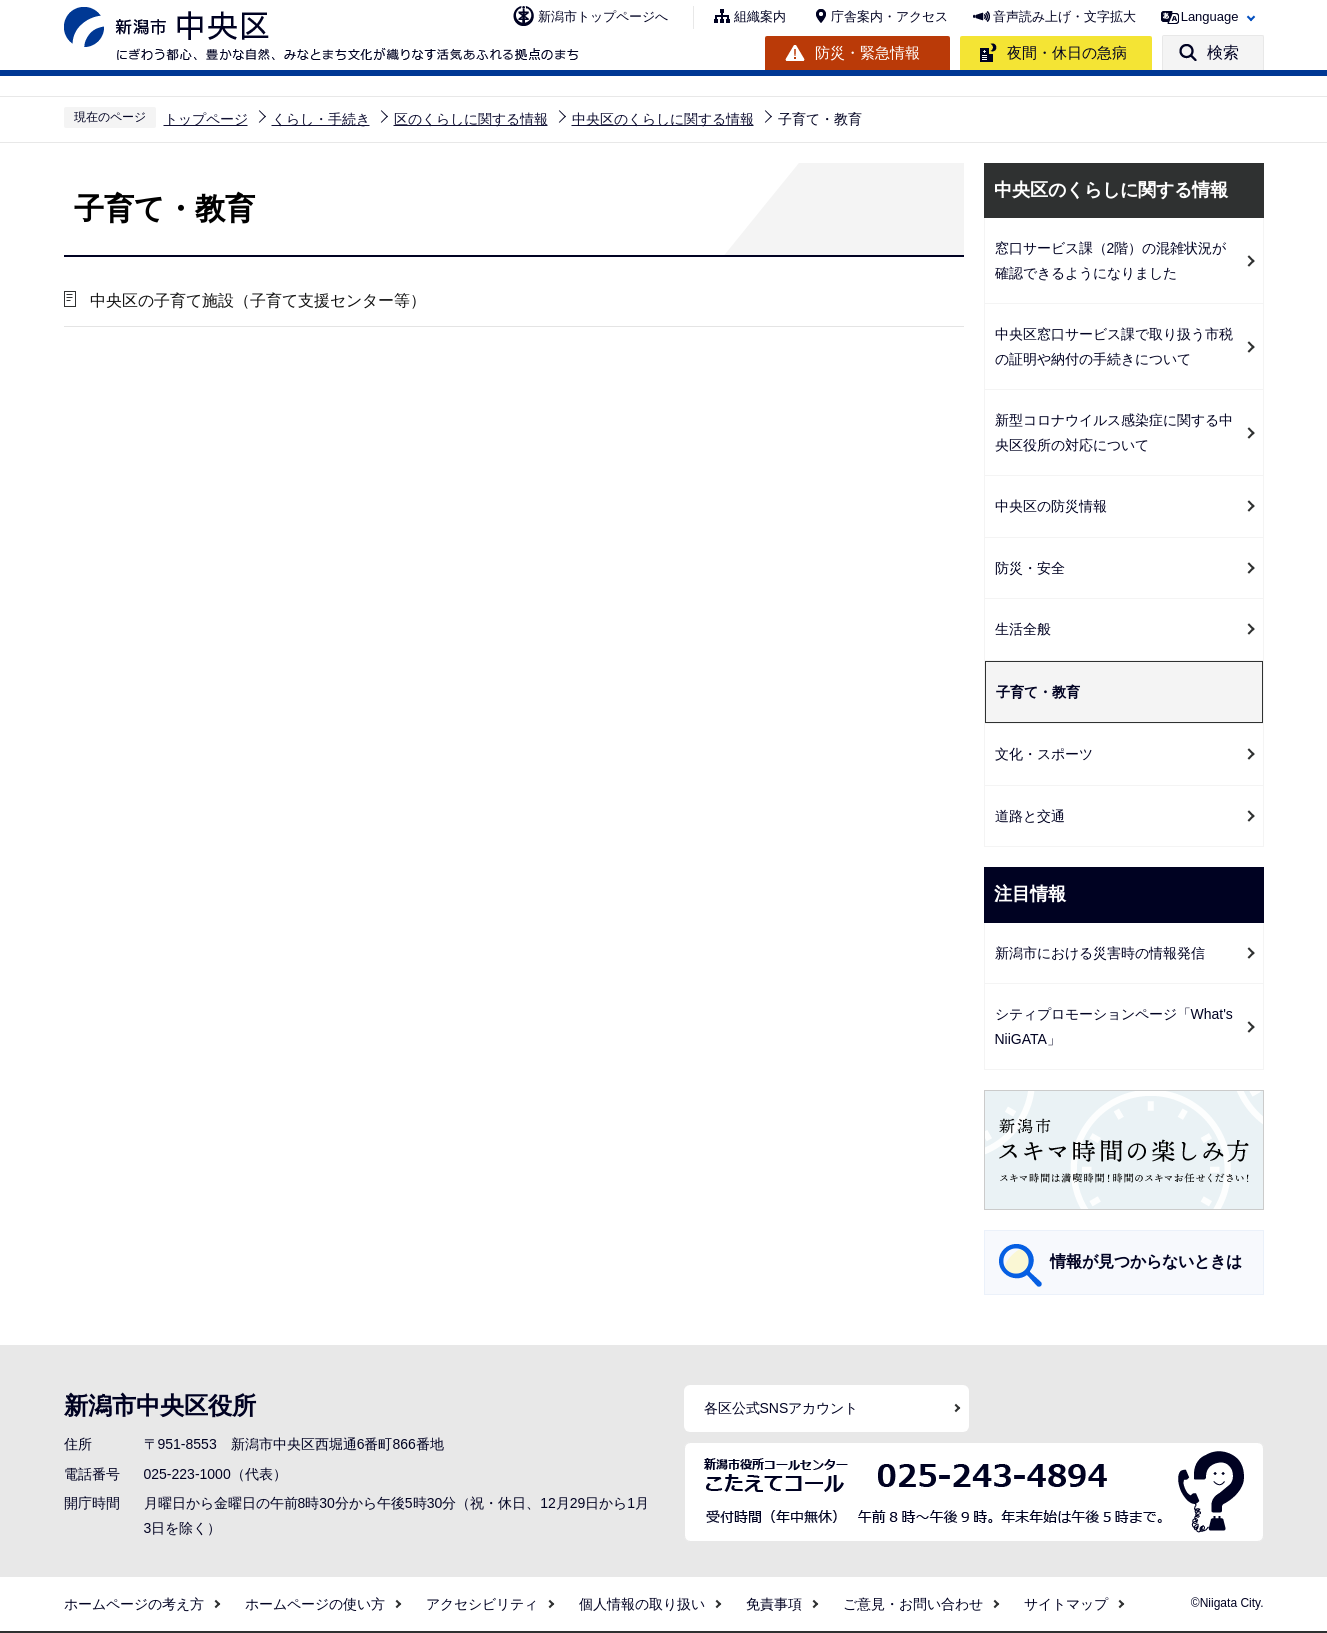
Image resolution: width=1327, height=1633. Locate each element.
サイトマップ (1066, 1604)
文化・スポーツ (1044, 754)
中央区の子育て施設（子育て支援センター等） (257, 300)
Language (1210, 16)
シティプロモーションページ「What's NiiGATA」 (1114, 1026)
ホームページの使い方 (315, 1604)
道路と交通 (1030, 816)
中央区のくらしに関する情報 (663, 119)
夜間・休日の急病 (1067, 52)
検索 (1223, 52)
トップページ (206, 119)
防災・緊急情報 (867, 52)
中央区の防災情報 (1051, 506)
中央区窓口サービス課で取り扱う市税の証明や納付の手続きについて (1114, 346)
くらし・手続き (321, 119)
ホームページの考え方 (134, 1604)
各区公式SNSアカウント (781, 1408)
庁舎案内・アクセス (889, 16)
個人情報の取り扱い (642, 1604)
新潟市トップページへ (603, 16)
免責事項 (774, 1604)
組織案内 (760, 16)
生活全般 (1023, 629)
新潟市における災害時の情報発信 (1100, 953)
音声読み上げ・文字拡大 (1064, 16)
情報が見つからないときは (1146, 1261)
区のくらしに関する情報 (471, 119)
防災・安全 (1030, 568)
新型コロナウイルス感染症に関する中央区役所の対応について (1114, 432)
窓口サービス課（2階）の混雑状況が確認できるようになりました (1111, 260)
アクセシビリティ (482, 1604)
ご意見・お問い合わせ (913, 1604)
